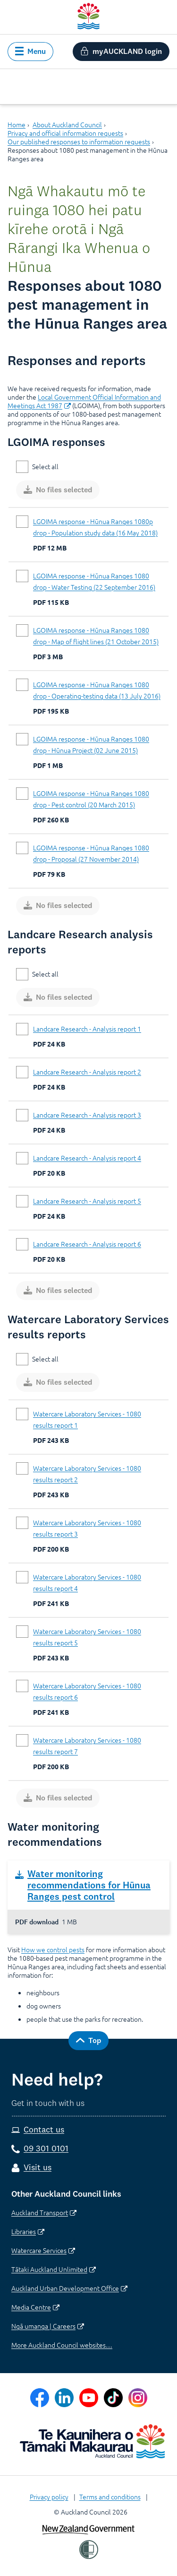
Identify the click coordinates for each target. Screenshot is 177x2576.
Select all (45, 466)
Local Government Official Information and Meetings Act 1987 (84, 401)
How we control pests (52, 1949)
